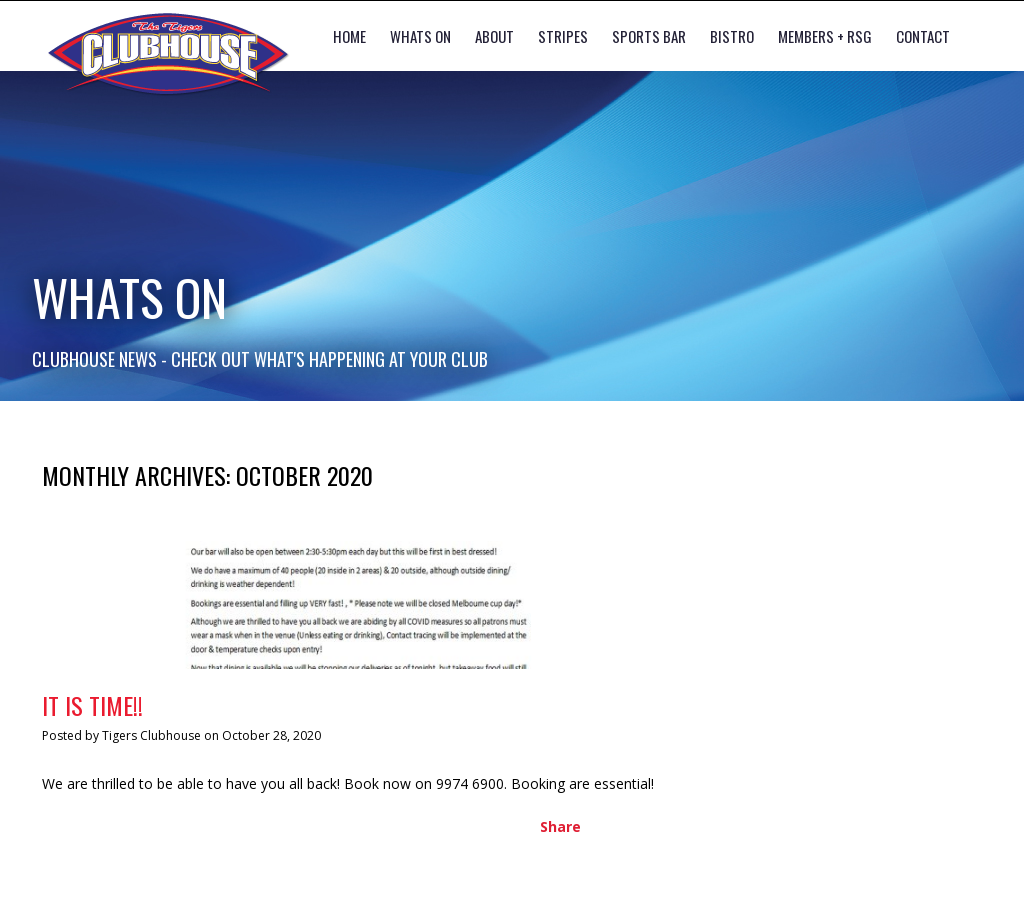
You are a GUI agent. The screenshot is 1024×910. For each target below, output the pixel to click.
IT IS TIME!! (92, 705)
